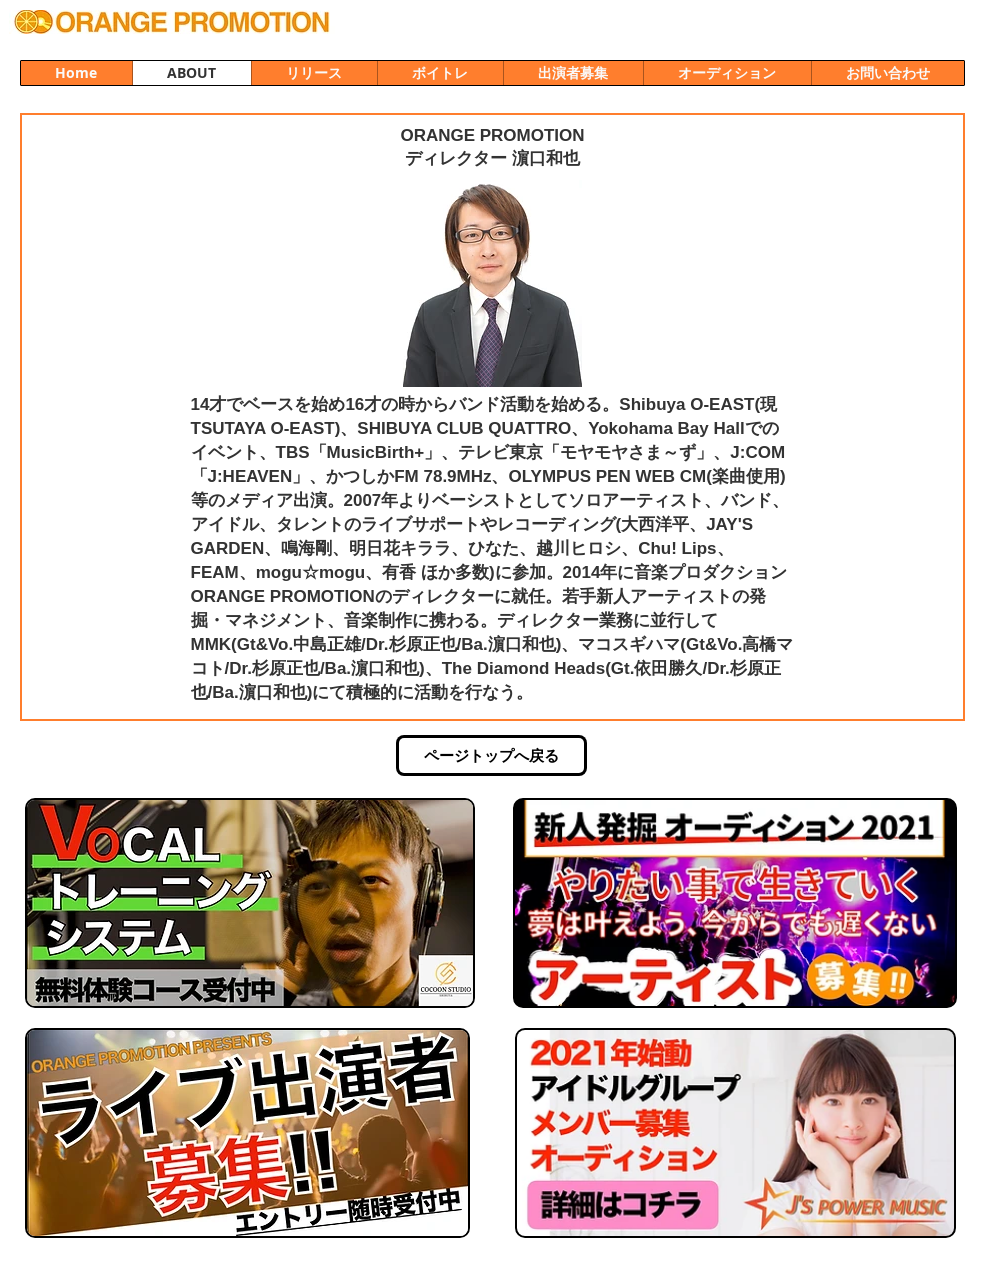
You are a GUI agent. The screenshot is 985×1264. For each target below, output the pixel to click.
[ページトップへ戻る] (491, 755)
